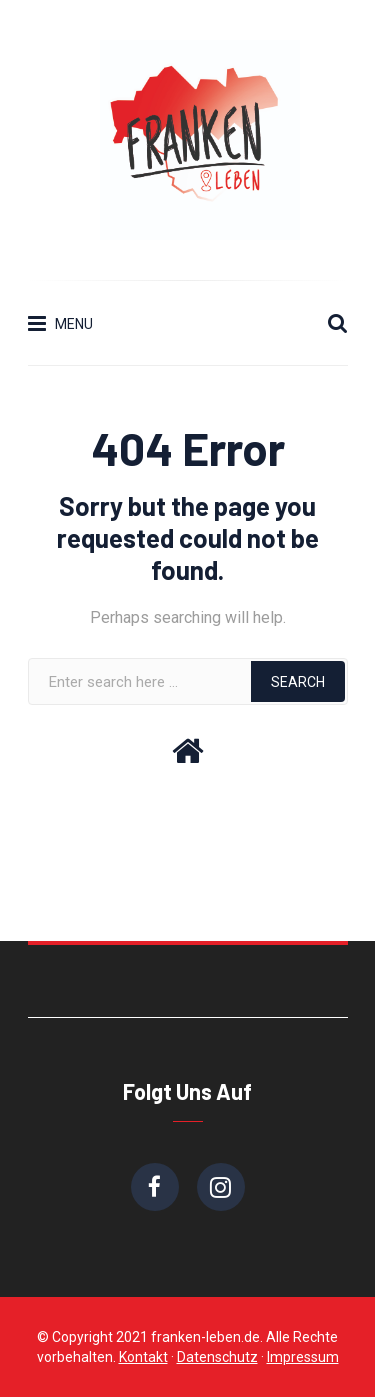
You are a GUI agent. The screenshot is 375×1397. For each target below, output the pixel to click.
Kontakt (143, 1357)
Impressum (303, 1357)
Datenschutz (217, 1357)
